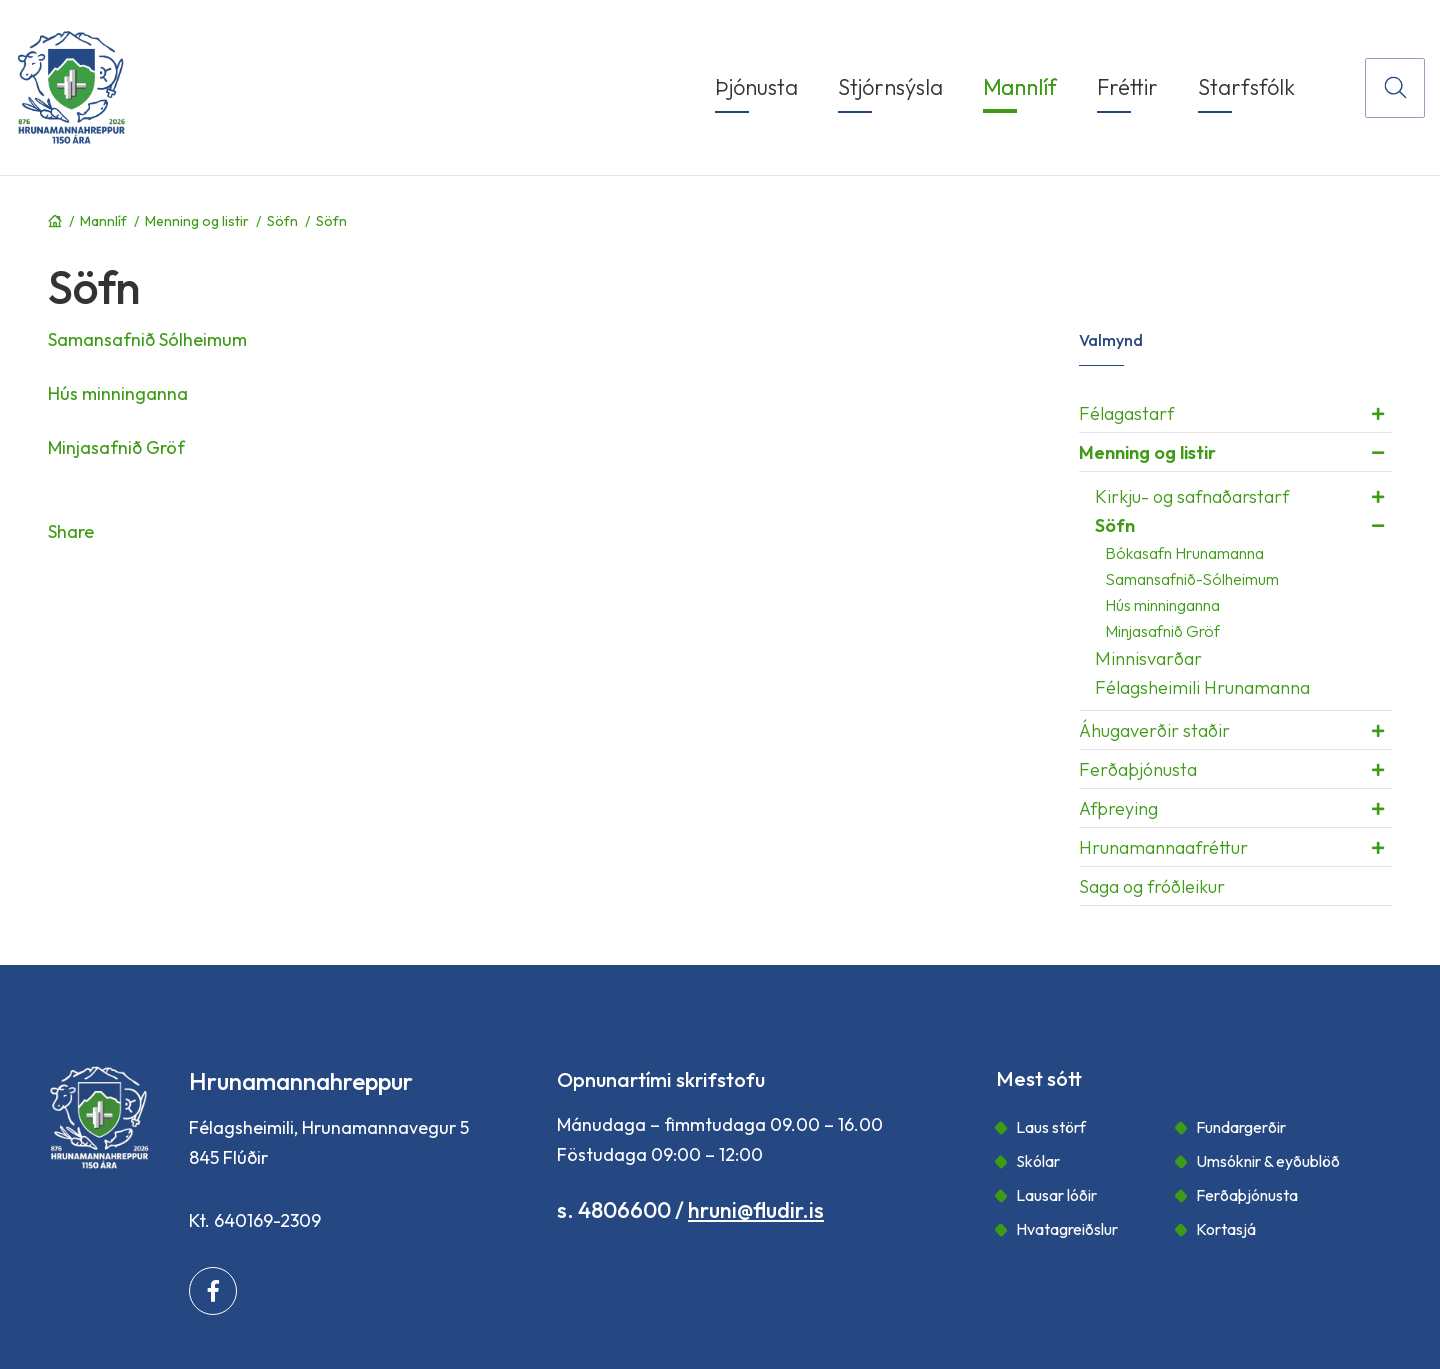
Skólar (1038, 1161)
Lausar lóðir (1056, 1195)
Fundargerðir (1241, 1127)
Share (71, 531)
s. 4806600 (614, 1210)
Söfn (282, 221)
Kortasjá (1226, 1229)
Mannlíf (103, 221)
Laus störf (1051, 1127)
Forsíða (55, 221)
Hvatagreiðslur (1067, 1229)
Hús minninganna (118, 393)
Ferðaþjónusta (1247, 1195)
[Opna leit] (1395, 88)
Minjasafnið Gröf (116, 447)
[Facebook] (213, 1291)
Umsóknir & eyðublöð (1268, 1161)
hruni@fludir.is (756, 1210)
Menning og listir (197, 221)
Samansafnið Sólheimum (147, 339)
